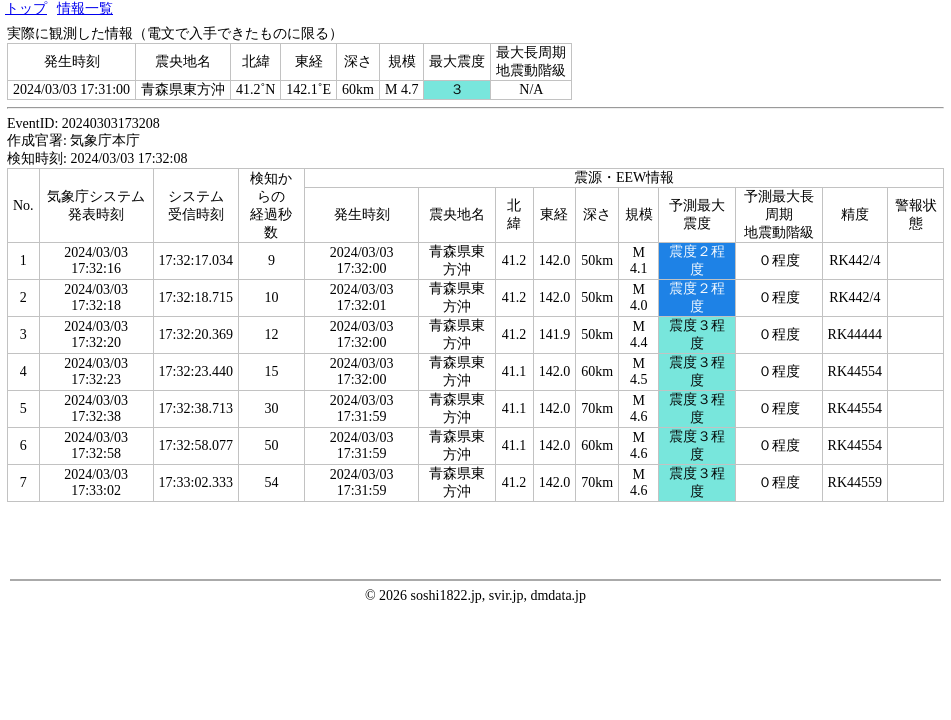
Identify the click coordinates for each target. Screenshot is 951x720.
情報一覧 (85, 8)
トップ (26, 8)
